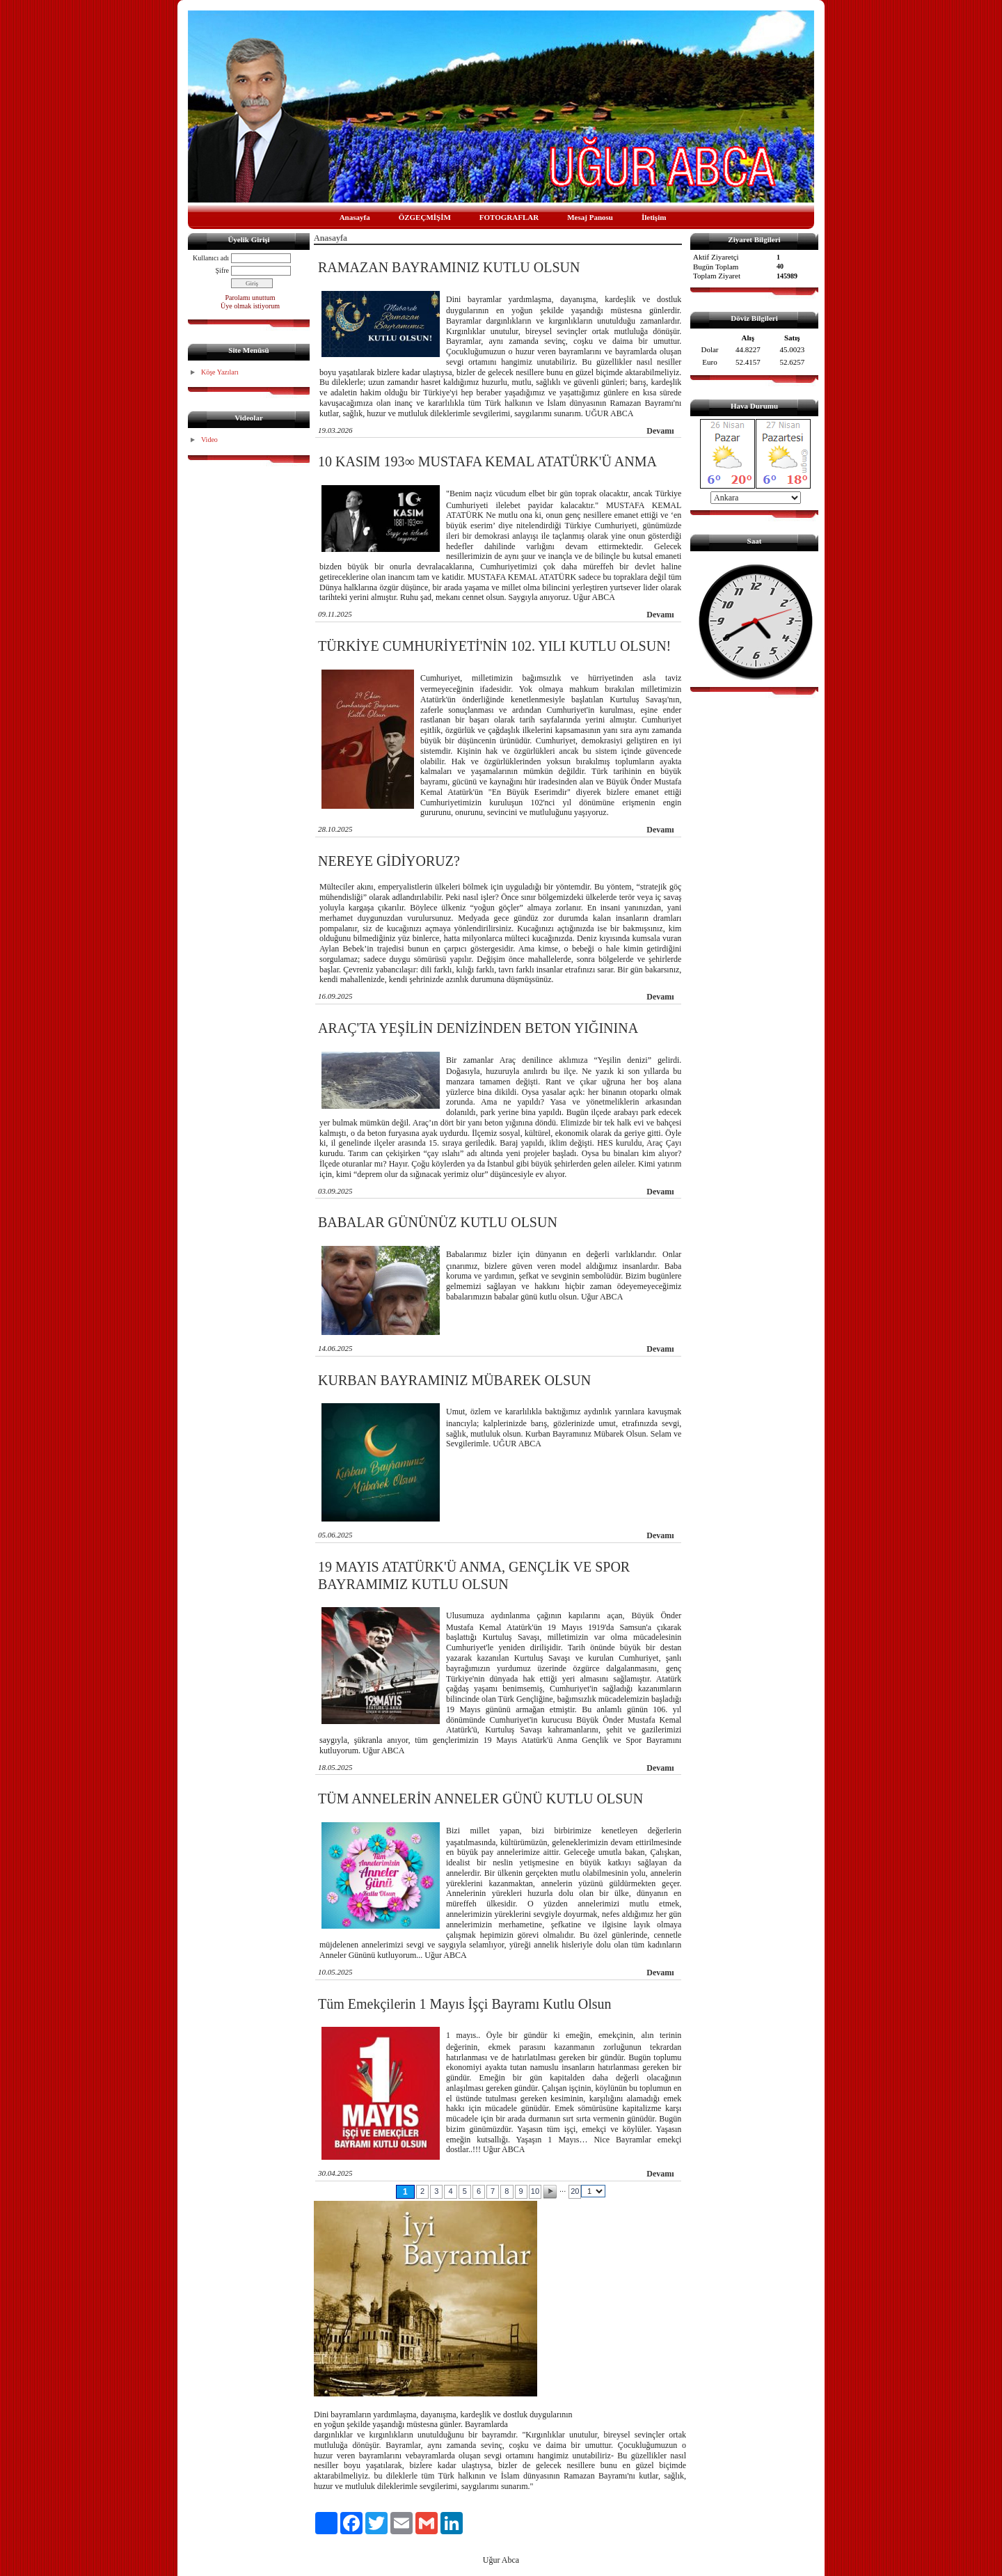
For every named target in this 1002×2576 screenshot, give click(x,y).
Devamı (660, 431)
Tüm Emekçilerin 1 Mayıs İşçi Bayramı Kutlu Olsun (465, 2004)
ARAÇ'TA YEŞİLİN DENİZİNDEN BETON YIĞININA (478, 1028)
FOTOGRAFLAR (509, 217)
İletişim (654, 217)
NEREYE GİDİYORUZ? (389, 861)
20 (575, 2191)
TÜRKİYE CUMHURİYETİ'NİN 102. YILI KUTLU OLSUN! (494, 646)
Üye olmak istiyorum (250, 306)
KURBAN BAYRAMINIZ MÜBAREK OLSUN (454, 1380)
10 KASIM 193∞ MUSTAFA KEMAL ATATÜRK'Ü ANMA (487, 461)
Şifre (222, 270)
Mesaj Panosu (590, 217)
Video (209, 439)
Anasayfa (355, 217)
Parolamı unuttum (250, 297)
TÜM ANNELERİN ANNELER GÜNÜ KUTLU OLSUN (480, 1798)
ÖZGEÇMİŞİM (425, 217)
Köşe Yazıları (220, 372)
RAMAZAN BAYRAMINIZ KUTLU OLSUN (449, 267)
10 (535, 2191)
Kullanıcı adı (211, 258)
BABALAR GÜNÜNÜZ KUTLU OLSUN (437, 1222)
